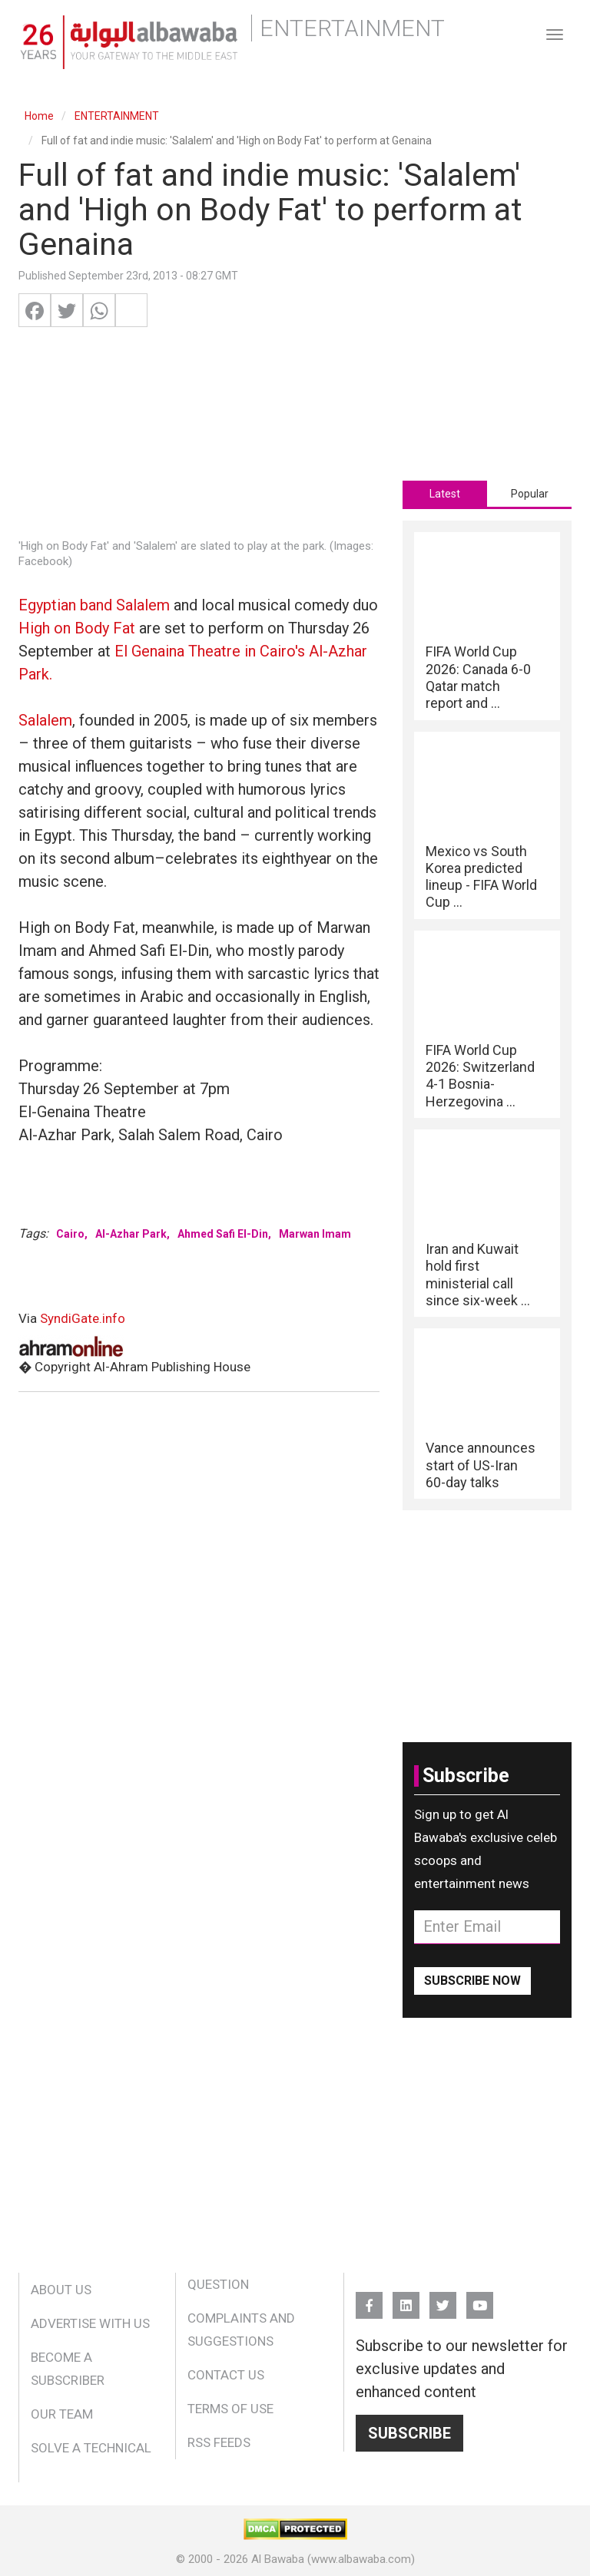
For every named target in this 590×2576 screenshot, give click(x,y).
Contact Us (225, 2375)
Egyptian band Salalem (94, 605)
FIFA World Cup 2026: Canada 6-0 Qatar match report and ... (478, 677)
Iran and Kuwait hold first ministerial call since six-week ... (478, 1274)
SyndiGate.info (82, 1318)
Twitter (442, 2298)
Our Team (62, 2414)
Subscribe (409, 2433)
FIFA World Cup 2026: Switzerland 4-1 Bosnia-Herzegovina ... (480, 1075)
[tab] (445, 494)
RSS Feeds (218, 2442)
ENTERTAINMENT (117, 116)
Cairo (70, 1234)
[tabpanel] (487, 1015)
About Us (61, 2289)
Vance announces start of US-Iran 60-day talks (480, 1465)
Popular (530, 494)
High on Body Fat (76, 628)
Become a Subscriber (67, 2368)
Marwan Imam (315, 1234)
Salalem (45, 720)
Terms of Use (230, 2408)
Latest (444, 494)
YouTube (479, 2298)
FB (369, 2298)
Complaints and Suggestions (241, 2329)
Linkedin (406, 2298)
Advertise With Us (90, 2323)
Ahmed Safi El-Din (222, 1234)
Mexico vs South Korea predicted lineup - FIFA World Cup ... (481, 877)
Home (39, 116)
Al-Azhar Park (131, 1234)
